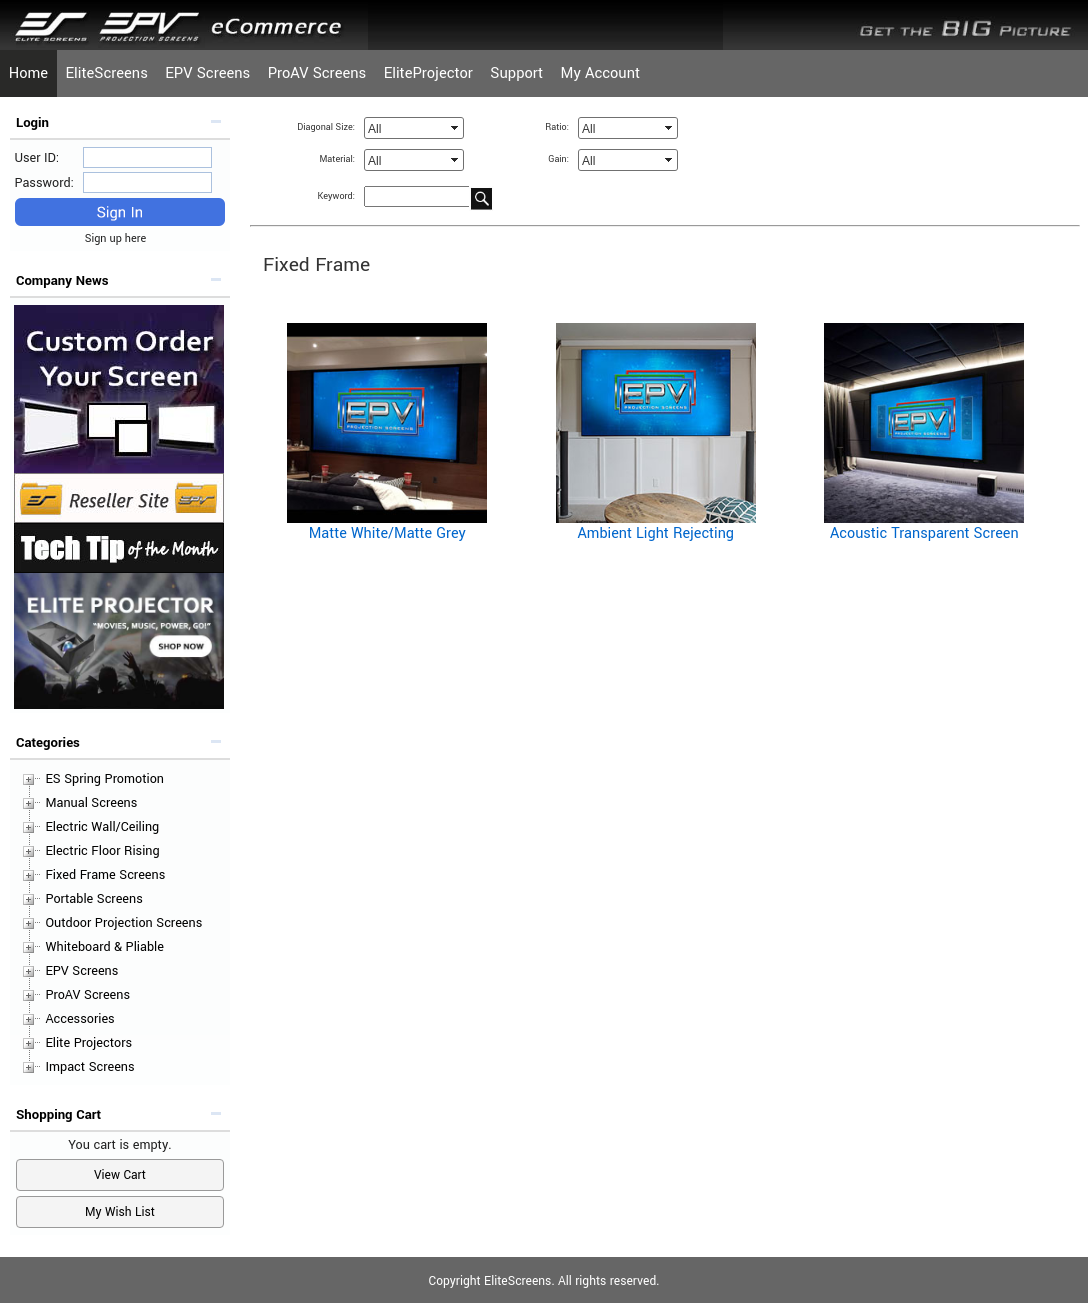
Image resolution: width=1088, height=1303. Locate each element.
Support (516, 73)
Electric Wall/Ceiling (102, 827)
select (456, 128)
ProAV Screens (317, 73)
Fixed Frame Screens (105, 875)
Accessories (79, 1019)
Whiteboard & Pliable (104, 947)
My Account (600, 73)
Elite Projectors (88, 1043)
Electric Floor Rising (102, 851)
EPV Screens (207, 73)
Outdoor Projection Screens (123, 923)
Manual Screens (91, 803)
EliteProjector (428, 73)
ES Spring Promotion (104, 779)
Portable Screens (93, 899)
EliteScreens (107, 73)
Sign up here (120, 238)
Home (28, 73)
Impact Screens (89, 1067)
